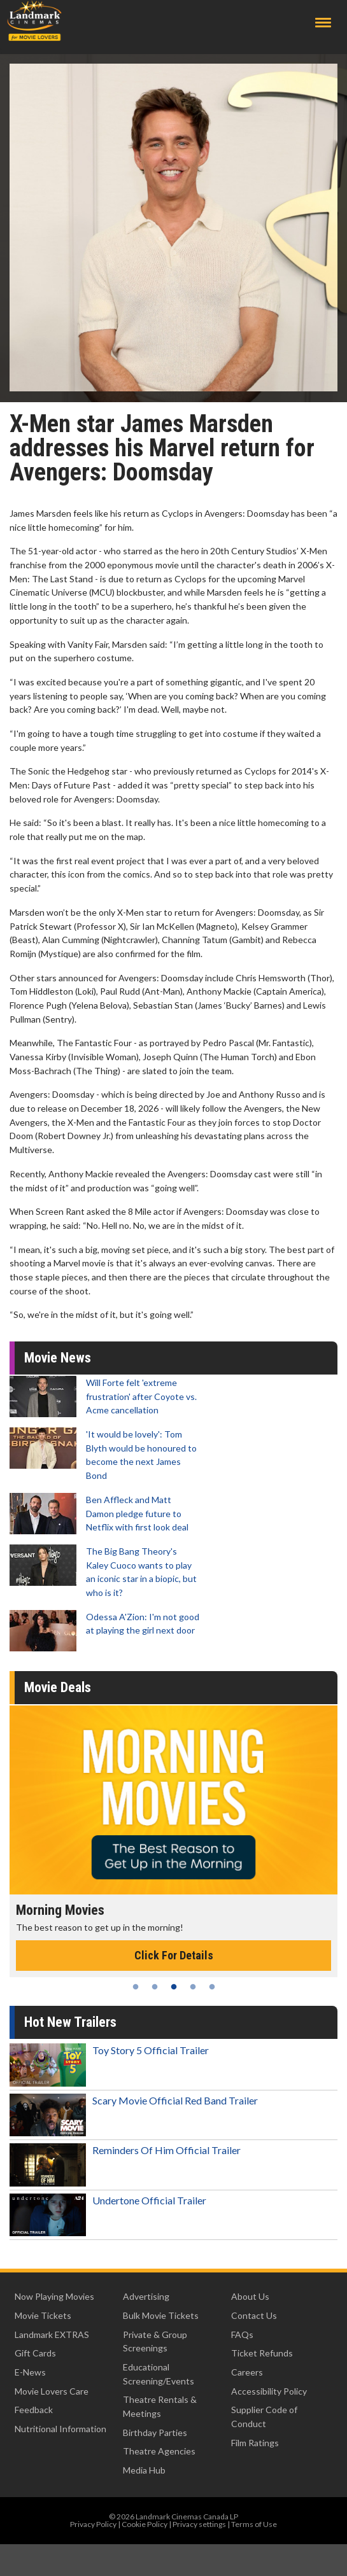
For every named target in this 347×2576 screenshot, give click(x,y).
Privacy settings (199, 2524)
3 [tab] (173, 1986)
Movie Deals (57, 1687)
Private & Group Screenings (155, 2341)
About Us (250, 2296)
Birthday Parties (155, 2432)
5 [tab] (212, 1986)
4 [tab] (193, 1986)
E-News (30, 2372)
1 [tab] (135, 1986)
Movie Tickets (43, 2315)
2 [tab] (154, 1986)
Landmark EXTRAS (52, 2334)
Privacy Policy (93, 2524)
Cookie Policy (144, 2524)
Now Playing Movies (54, 2296)
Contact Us (254, 2315)
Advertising (146, 2296)
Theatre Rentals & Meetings (160, 2406)
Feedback (34, 2409)
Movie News (57, 1358)
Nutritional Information (60, 2428)
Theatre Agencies (159, 2451)
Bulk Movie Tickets (161, 2315)
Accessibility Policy (269, 2391)
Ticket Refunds (262, 2353)
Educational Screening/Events (158, 2374)
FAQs (242, 2334)
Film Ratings (255, 2442)
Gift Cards (35, 2353)
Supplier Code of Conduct (264, 2416)
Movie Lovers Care (52, 2391)
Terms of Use (254, 2524)
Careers (247, 2372)
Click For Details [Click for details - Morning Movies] (173, 1955)
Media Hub (144, 2470)
